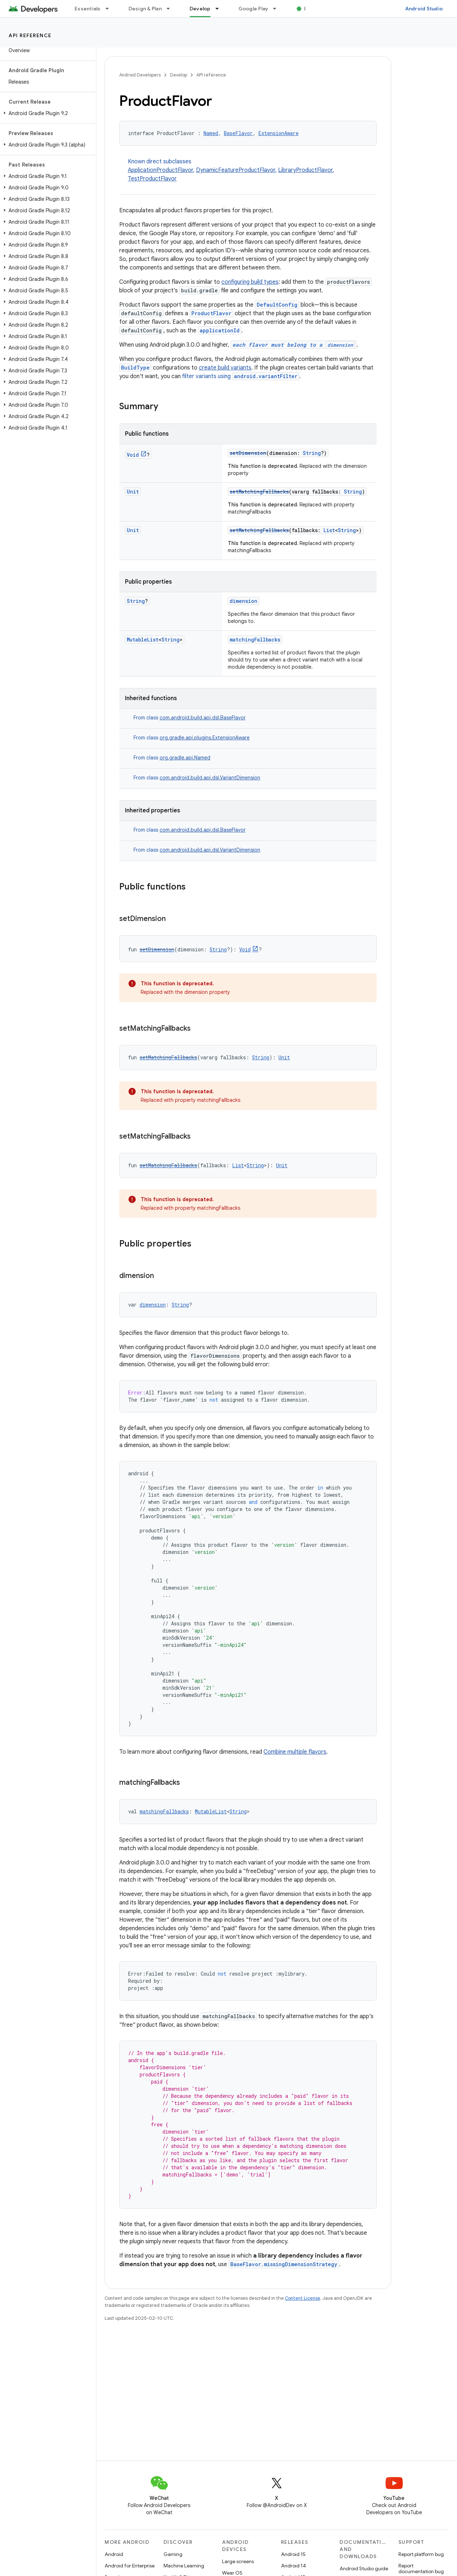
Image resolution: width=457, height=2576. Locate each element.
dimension (243, 601)
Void (133, 454)
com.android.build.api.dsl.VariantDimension (210, 777)
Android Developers (140, 75)
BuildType (135, 367)
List (329, 530)
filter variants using (240, 376)
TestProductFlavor (152, 178)
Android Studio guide (364, 2568)
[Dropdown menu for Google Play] (277, 8)
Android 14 (293, 2565)
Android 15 (293, 2554)
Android (114, 2554)
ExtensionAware (278, 133)
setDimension (248, 453)
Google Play (253, 8)
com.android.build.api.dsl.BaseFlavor (203, 717)
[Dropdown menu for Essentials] (110, 8)
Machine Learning (184, 2565)
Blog (309, 8)
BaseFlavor (238, 133)
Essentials (88, 8)
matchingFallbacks (255, 639)
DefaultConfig (277, 304)
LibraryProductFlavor (305, 170)
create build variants (225, 367)
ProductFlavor (211, 313)
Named (211, 133)
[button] (46, 113)
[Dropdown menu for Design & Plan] (171, 8)
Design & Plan (145, 8)
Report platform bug (421, 2554)
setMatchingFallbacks (259, 491)
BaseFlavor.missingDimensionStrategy (283, 2264)
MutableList (143, 639)
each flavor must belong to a (293, 344)
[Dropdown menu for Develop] (220, 8)
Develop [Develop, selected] (200, 8)
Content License (302, 2298)
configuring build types (249, 282)
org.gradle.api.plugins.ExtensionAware (205, 737)
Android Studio (424, 8)
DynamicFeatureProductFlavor (235, 170)
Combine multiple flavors (294, 1751)
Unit (133, 491)
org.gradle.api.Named (185, 757)
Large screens (238, 2561)
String (312, 453)
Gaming (173, 2554)
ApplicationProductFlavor (160, 170)
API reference (30, 35)
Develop (178, 75)
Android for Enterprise (130, 2565)
